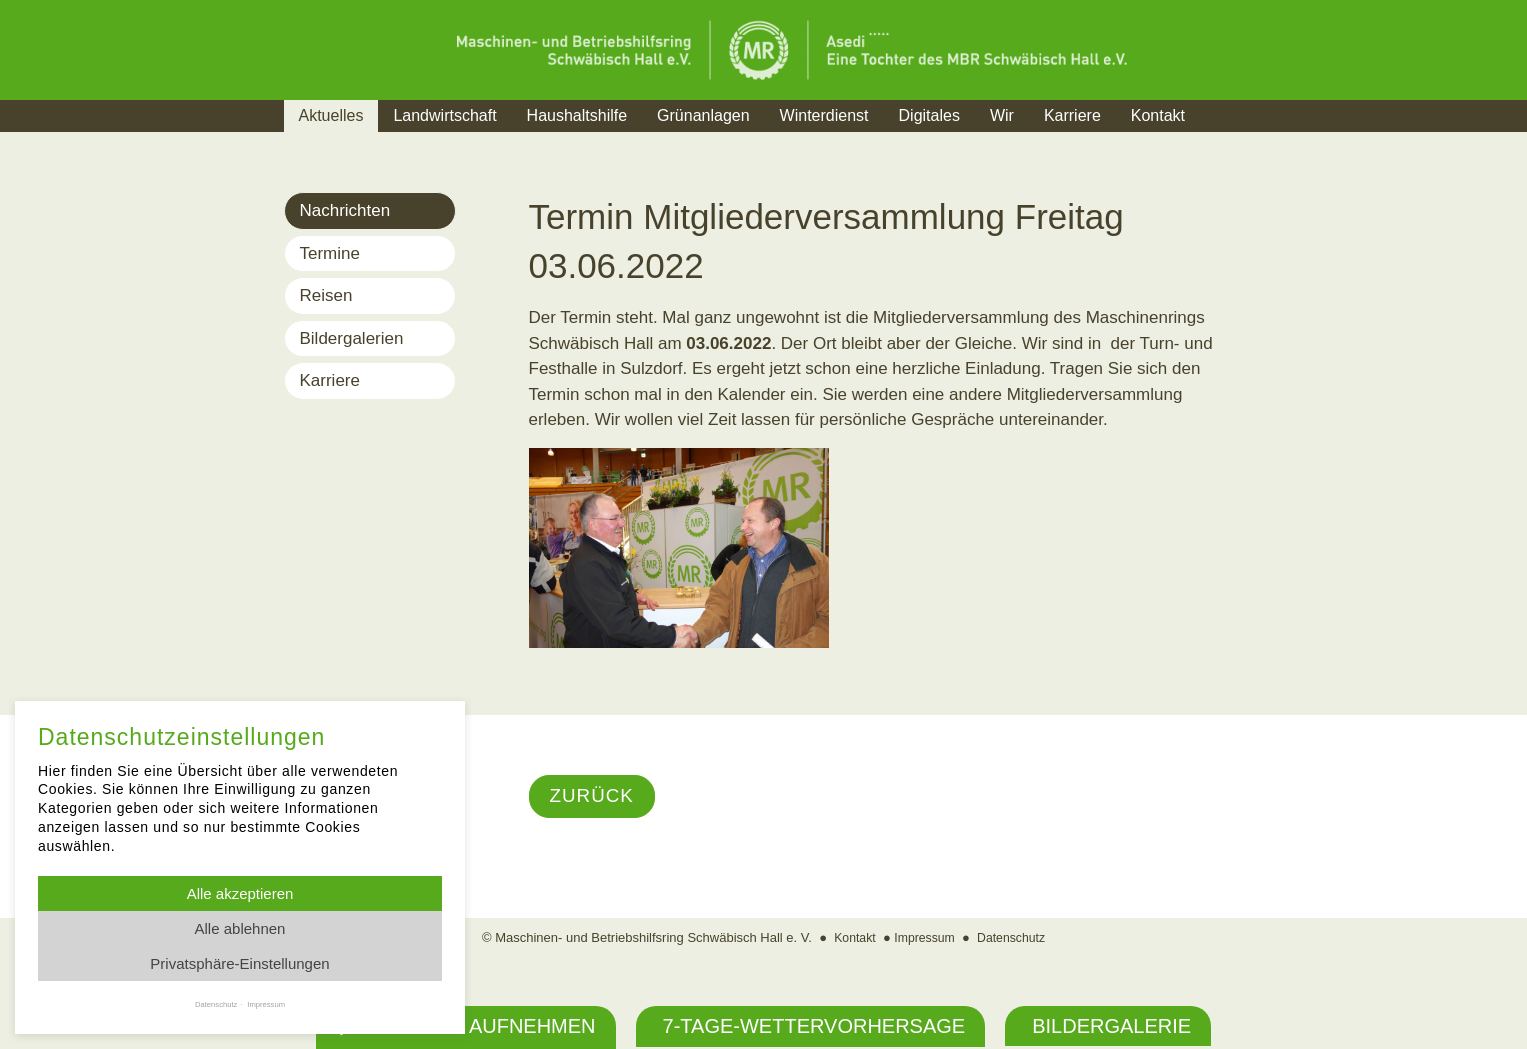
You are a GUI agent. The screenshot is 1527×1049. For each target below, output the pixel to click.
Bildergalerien (352, 338)
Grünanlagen (703, 115)
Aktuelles (331, 115)
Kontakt (1158, 115)
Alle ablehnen (240, 928)
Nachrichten (345, 210)
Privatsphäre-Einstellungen (239, 963)
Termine (330, 253)
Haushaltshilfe (577, 115)
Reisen (326, 295)
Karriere (1072, 115)
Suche (1237, 140)
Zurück (594, 797)
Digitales (929, 115)
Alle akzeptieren (240, 893)
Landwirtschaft (444, 115)
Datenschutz (1014, 938)
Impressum (924, 938)
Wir (1002, 115)
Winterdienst (824, 115)
